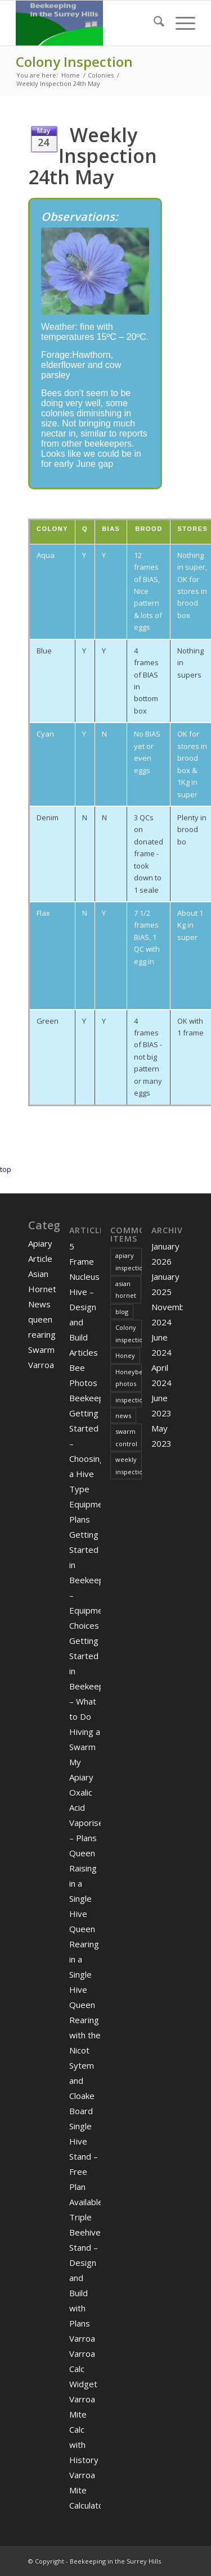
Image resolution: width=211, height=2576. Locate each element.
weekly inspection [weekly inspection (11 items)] (128, 1465)
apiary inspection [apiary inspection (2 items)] (128, 1261)
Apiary (40, 1243)
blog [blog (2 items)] (121, 1311)
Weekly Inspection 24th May (92, 156)
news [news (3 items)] (123, 1415)
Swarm (41, 1349)
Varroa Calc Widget (83, 2368)
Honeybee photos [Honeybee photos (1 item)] (128, 1377)
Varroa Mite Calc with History (83, 2429)
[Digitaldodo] (87, 23)
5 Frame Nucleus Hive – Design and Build (84, 1292)
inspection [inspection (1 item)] (128, 1400)
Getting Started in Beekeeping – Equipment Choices (92, 1580)
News (39, 1304)
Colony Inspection (74, 61)
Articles (83, 1352)
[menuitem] (153, 23)
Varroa (41, 1364)
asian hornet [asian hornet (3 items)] (125, 1289)
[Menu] (179, 23)
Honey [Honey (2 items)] (125, 1355)
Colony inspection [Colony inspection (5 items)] (128, 1333)
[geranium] (95, 271)
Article (40, 1258)
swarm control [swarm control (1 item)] (126, 1437)
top (5, 1169)
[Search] (153, 23)
